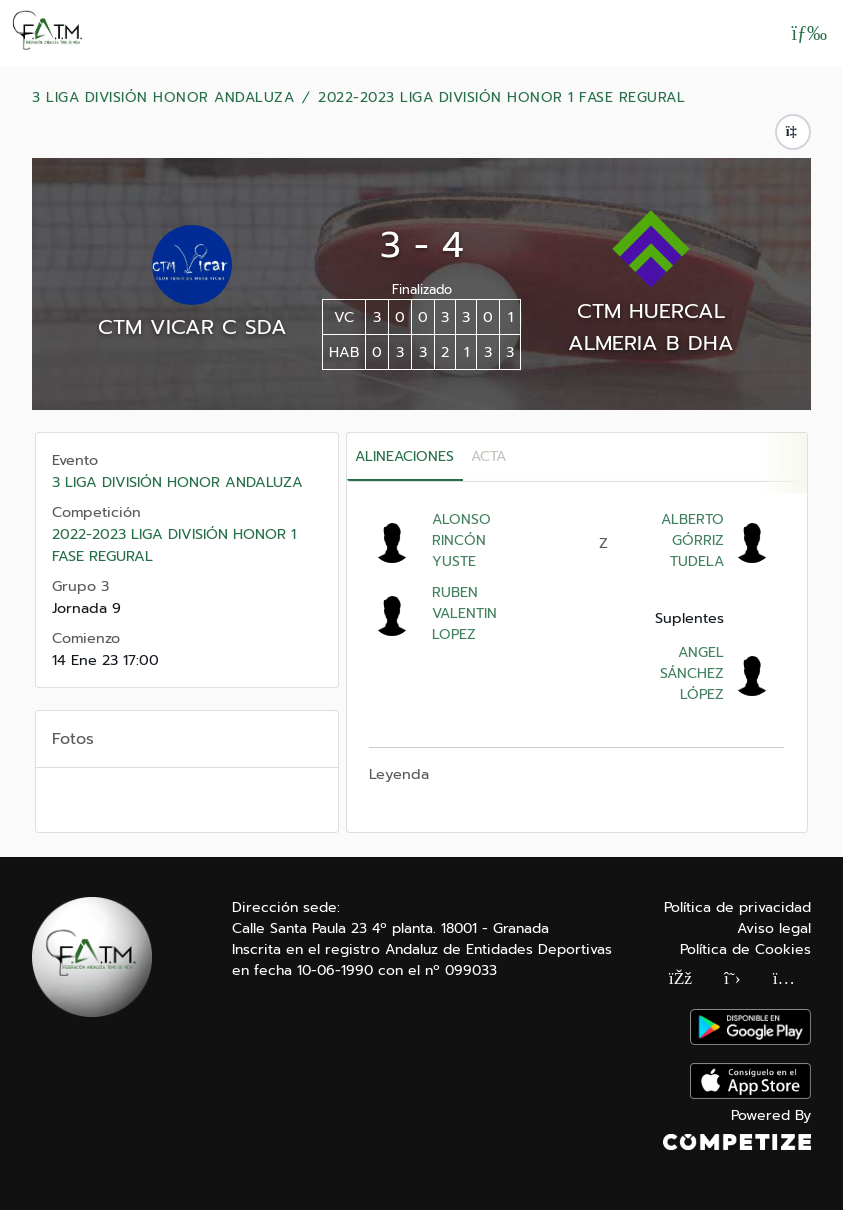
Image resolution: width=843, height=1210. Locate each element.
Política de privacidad (737, 907)
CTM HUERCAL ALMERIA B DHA (651, 327)
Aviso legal (774, 928)
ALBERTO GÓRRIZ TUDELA (692, 540)
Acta (488, 456)
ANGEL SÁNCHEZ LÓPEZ (692, 673)
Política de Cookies (745, 949)
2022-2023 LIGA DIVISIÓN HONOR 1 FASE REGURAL (501, 98)
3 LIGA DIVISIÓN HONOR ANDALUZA (163, 98)
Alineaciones (404, 456)
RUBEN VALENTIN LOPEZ (464, 613)
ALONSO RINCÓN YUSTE (461, 540)
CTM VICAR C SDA (192, 327)
